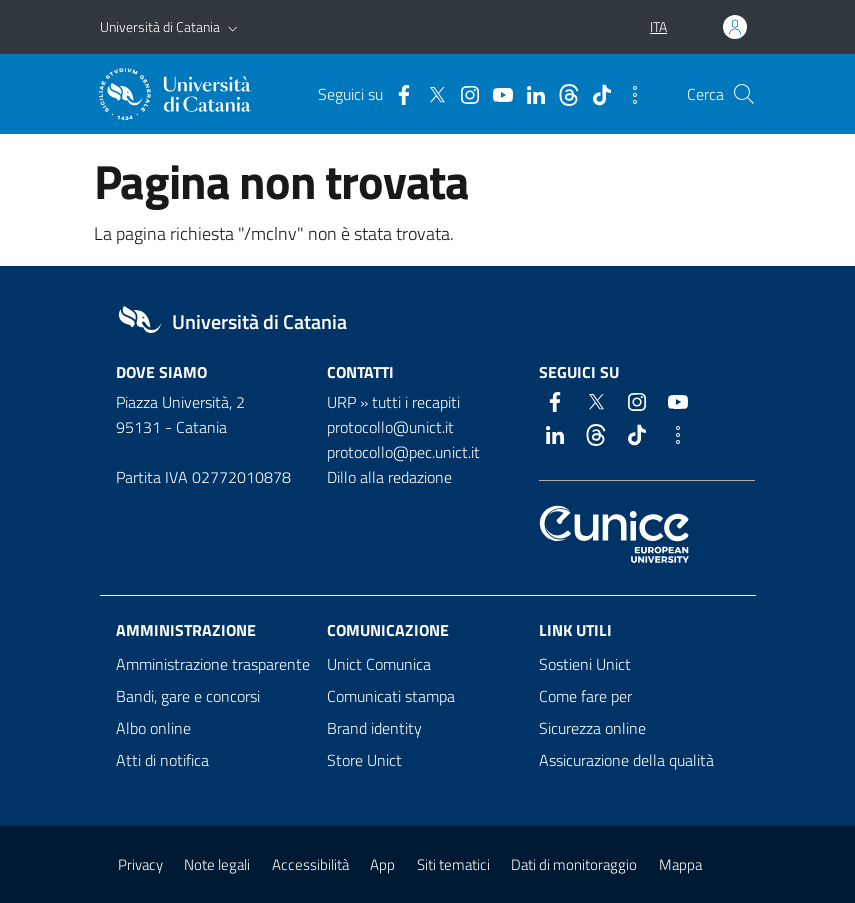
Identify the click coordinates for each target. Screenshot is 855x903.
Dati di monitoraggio (574, 864)
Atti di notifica (162, 760)
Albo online (153, 728)
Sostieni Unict (585, 664)
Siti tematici (453, 864)
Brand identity (374, 728)
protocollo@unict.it (390, 427)
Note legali (217, 864)
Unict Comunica (379, 664)
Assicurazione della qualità (626, 760)
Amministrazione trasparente (213, 664)
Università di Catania (160, 26)
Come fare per (585, 696)
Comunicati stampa (391, 696)
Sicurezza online (592, 728)
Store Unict (364, 760)
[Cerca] (744, 94)
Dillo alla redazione (389, 477)
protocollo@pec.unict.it (403, 452)
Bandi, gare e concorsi (188, 696)
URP (341, 402)
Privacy (140, 864)
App (382, 864)
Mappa (680, 864)
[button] (233, 27)
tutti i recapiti (416, 402)
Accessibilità (310, 864)
